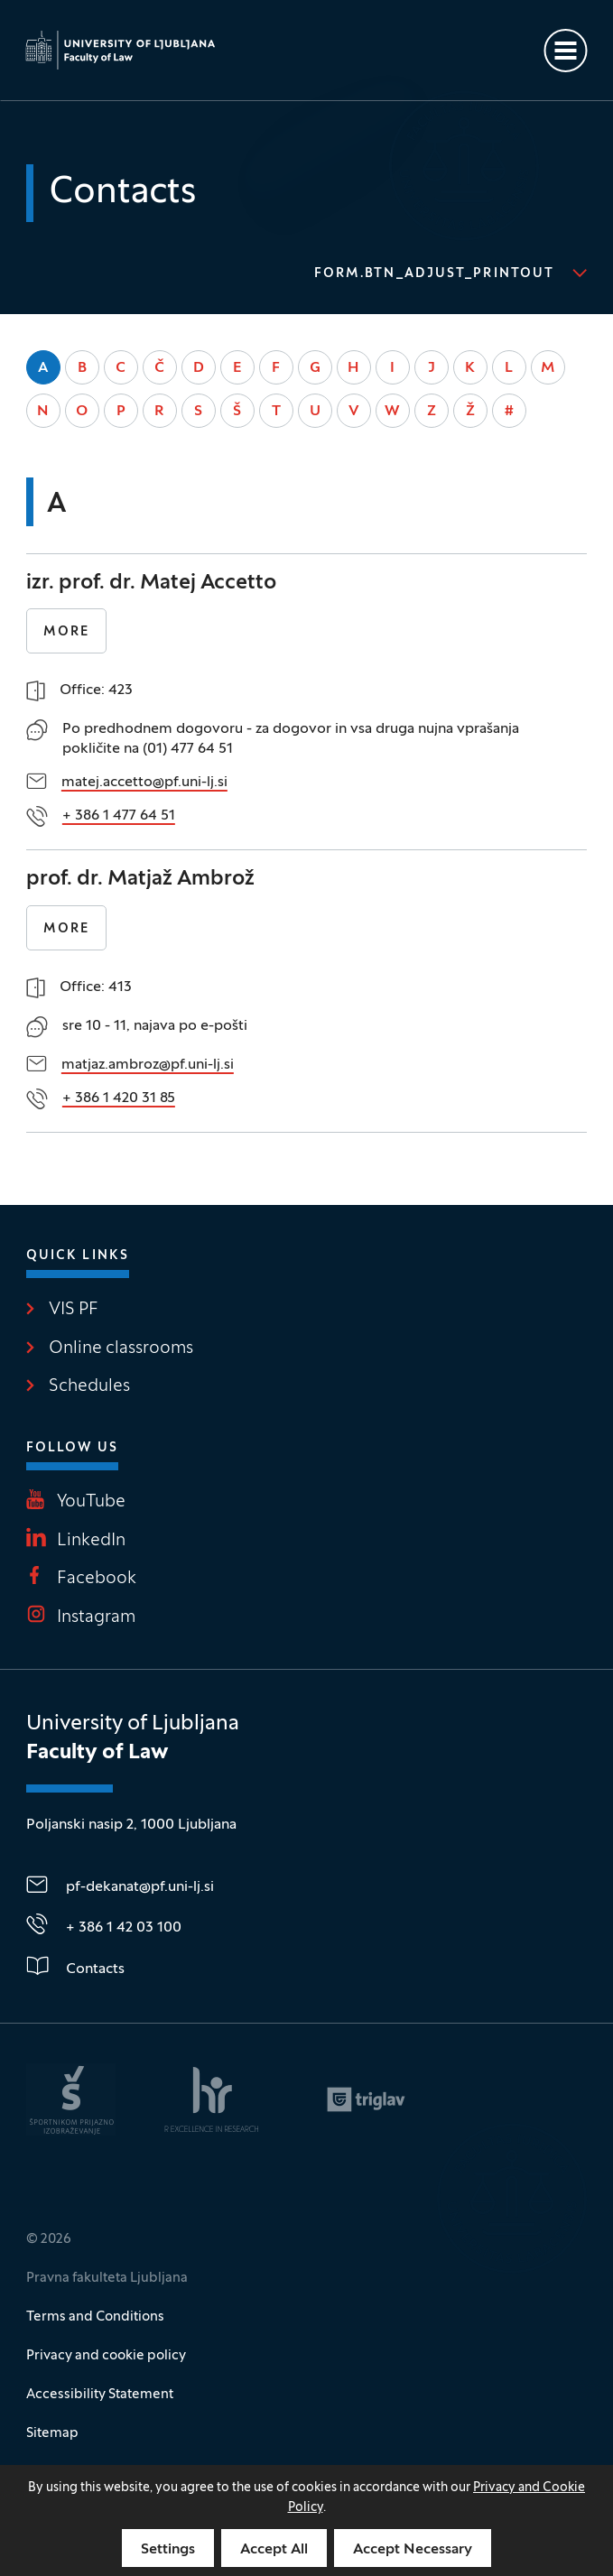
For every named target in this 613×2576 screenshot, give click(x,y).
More (66, 632)
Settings (168, 2550)
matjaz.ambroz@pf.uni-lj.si (147, 1065)
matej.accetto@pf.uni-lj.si (144, 782)
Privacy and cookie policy (106, 2355)
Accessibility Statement (99, 2394)
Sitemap (52, 2433)
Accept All (274, 2550)
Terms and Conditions (95, 2317)
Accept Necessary (412, 2550)
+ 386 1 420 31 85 (118, 1098)
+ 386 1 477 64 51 (118, 816)
